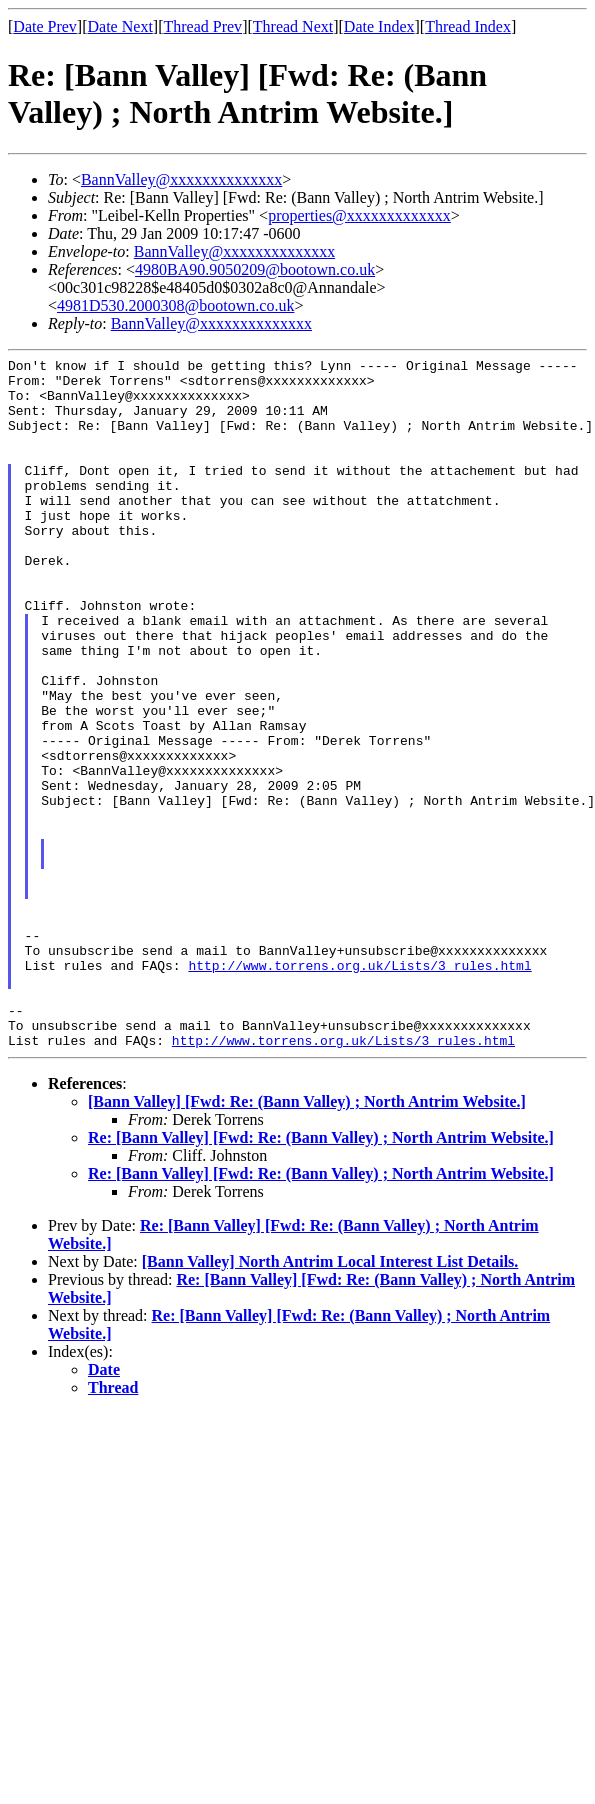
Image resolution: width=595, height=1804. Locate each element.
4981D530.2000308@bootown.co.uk (175, 305)
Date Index (379, 26)
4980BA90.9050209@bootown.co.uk (255, 269)
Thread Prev (202, 26)
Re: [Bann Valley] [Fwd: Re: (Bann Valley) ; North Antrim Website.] (321, 1275)
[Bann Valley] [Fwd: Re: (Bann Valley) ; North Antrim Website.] (307, 1239)
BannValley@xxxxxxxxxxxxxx (181, 179)
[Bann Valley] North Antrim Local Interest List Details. (330, 1399)
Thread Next (293, 26)
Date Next (120, 26)
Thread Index (468, 26)
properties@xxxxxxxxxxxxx (359, 215)
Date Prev (45, 26)
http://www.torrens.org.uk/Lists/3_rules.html (359, 1088)
